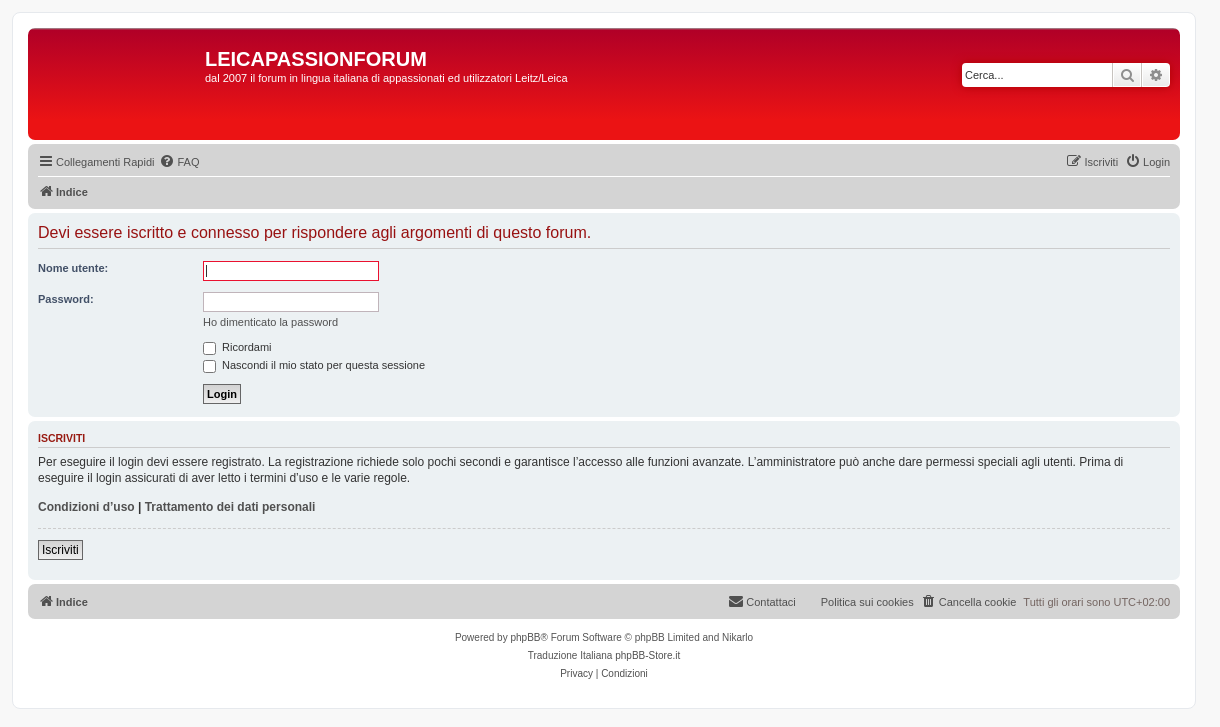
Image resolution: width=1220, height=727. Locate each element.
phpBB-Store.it (647, 655)
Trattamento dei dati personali (230, 507)
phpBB (525, 637)
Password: (66, 299)
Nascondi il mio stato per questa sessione (314, 365)
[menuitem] (179, 162)
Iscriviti (60, 550)
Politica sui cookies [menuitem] (867, 602)
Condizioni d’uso (86, 507)
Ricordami (237, 347)
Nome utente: (73, 268)
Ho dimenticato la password (270, 322)
